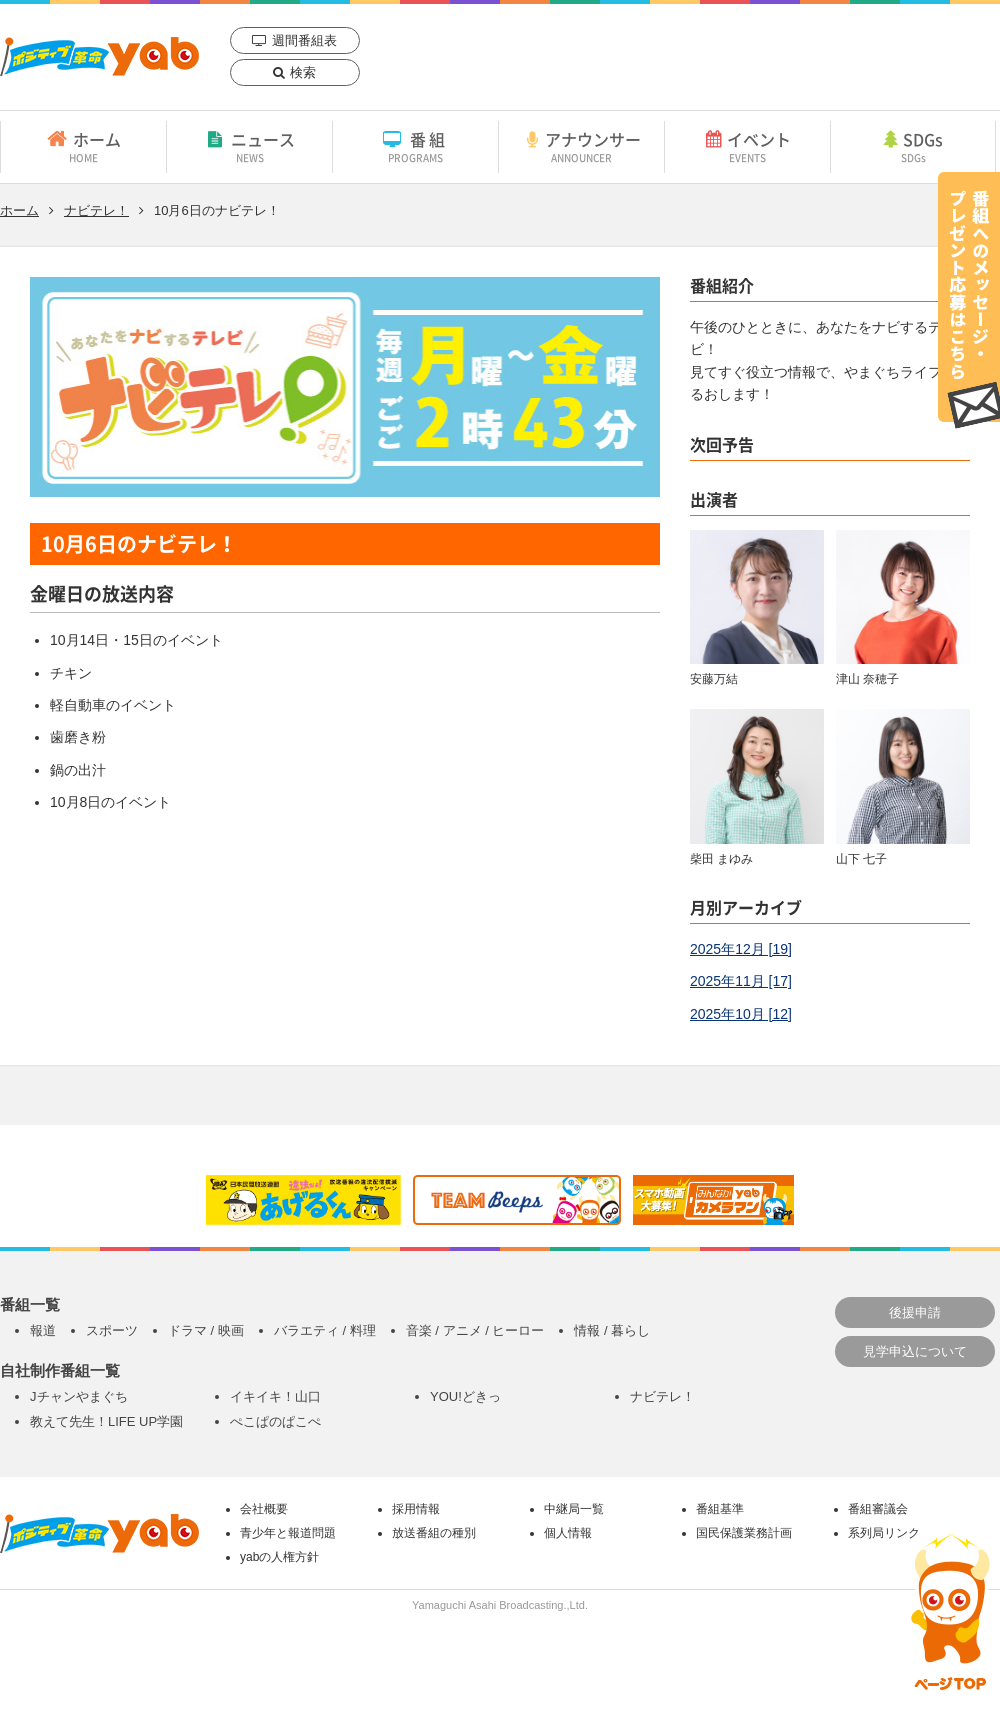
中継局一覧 (574, 1509)
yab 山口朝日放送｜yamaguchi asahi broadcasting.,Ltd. (99, 56)
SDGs (913, 146)
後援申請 (915, 1312)
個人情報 (568, 1533)
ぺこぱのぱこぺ (275, 1421)
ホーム (83, 146)
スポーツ (112, 1330)
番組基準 (720, 1509)
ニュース (249, 146)
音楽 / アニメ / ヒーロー (475, 1330)
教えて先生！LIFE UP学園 (106, 1421)
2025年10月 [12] (741, 1014)
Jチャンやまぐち (79, 1396)
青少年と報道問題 (288, 1533)
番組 (415, 146)
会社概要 (264, 1509)
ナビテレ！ (96, 210)
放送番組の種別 (434, 1533)
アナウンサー (581, 146)
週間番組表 (304, 40)
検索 (303, 72)
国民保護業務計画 (744, 1533)
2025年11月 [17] (741, 981)
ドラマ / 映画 (206, 1330)
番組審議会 (878, 1509)
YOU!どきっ (465, 1396)
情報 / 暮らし (612, 1330)
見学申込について (915, 1351)
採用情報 (416, 1509)
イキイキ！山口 (275, 1396)
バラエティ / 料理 (325, 1330)
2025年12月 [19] (741, 949)
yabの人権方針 (279, 1557)
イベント (747, 146)
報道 (43, 1330)
